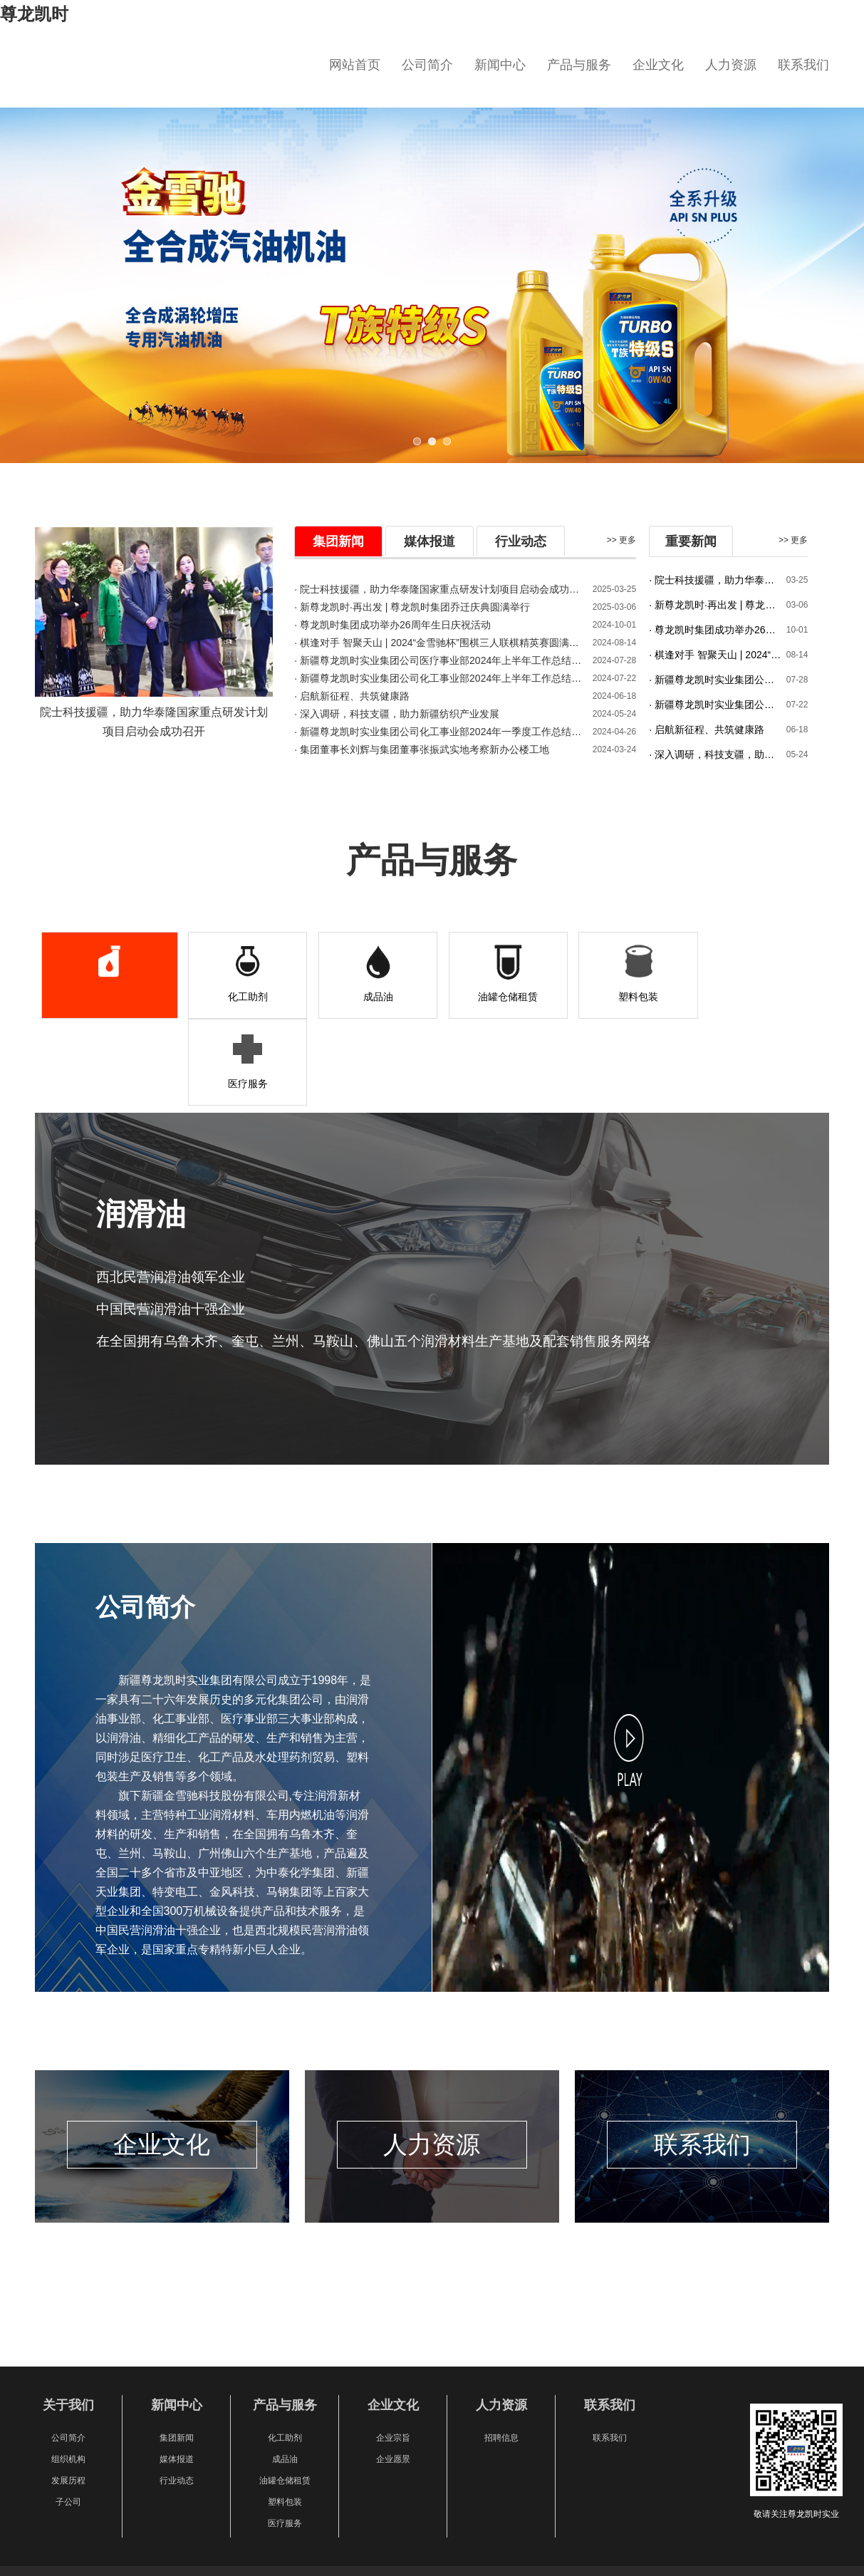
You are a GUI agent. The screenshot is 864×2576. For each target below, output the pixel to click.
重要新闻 (691, 541)
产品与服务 (579, 65)
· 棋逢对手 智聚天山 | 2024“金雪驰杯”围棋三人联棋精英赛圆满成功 (439, 642)
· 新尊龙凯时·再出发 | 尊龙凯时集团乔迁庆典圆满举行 (412, 607)
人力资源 (730, 65)
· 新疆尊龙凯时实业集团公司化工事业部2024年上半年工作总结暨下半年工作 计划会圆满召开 (439, 678)
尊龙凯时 (34, 14)
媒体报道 (429, 541)
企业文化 (658, 65)
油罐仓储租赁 (490, 996)
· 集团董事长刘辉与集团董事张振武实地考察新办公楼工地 (421, 749)
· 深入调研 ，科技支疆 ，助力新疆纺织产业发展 (396, 714)
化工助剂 (230, 996)
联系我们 (803, 65)
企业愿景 (393, 2372)
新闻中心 (500, 65)
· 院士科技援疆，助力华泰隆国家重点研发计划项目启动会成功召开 (716, 580)
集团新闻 (338, 541)
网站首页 (354, 65)
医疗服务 (751, 996)
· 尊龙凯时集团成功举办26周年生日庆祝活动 (392, 624)
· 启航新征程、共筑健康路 (352, 696)
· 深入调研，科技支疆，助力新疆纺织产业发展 (716, 754)
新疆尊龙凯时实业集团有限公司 (169, 74)
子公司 (68, 2415)
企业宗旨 (393, 2351)
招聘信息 (501, 2351)
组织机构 (68, 2372)
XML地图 (17, 2569)
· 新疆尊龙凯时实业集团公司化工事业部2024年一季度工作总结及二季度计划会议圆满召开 (439, 731)
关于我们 (68, 2319)
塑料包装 (620, 996)
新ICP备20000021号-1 (503, 2504)
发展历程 (68, 2394)
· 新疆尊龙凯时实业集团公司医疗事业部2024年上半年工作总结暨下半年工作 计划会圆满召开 (439, 660)
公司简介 (427, 65)
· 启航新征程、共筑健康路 (706, 729)
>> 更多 (621, 540)
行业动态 (520, 541)
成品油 (360, 996)
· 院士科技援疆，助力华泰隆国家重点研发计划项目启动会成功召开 (439, 589)
